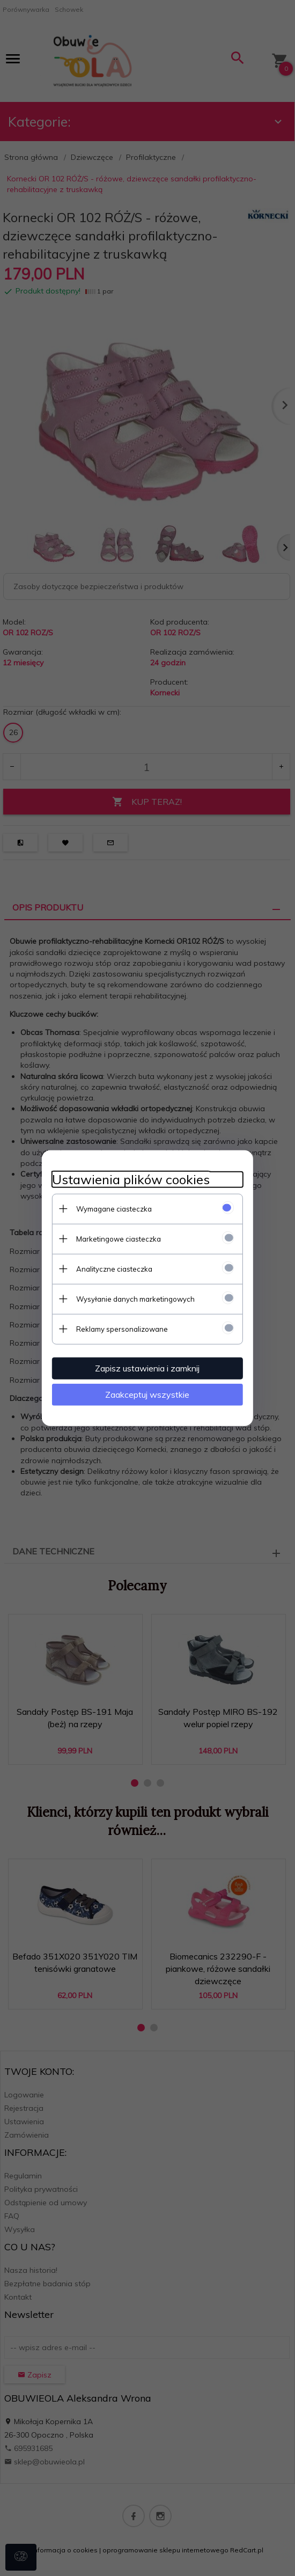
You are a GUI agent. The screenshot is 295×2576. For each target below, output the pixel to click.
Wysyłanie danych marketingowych (134, 1298)
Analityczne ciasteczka (113, 1268)
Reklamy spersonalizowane (121, 1328)
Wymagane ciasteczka (113, 1208)
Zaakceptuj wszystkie (148, 1394)
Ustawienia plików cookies (130, 1179)
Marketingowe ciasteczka (117, 1238)
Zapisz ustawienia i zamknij (147, 1367)
